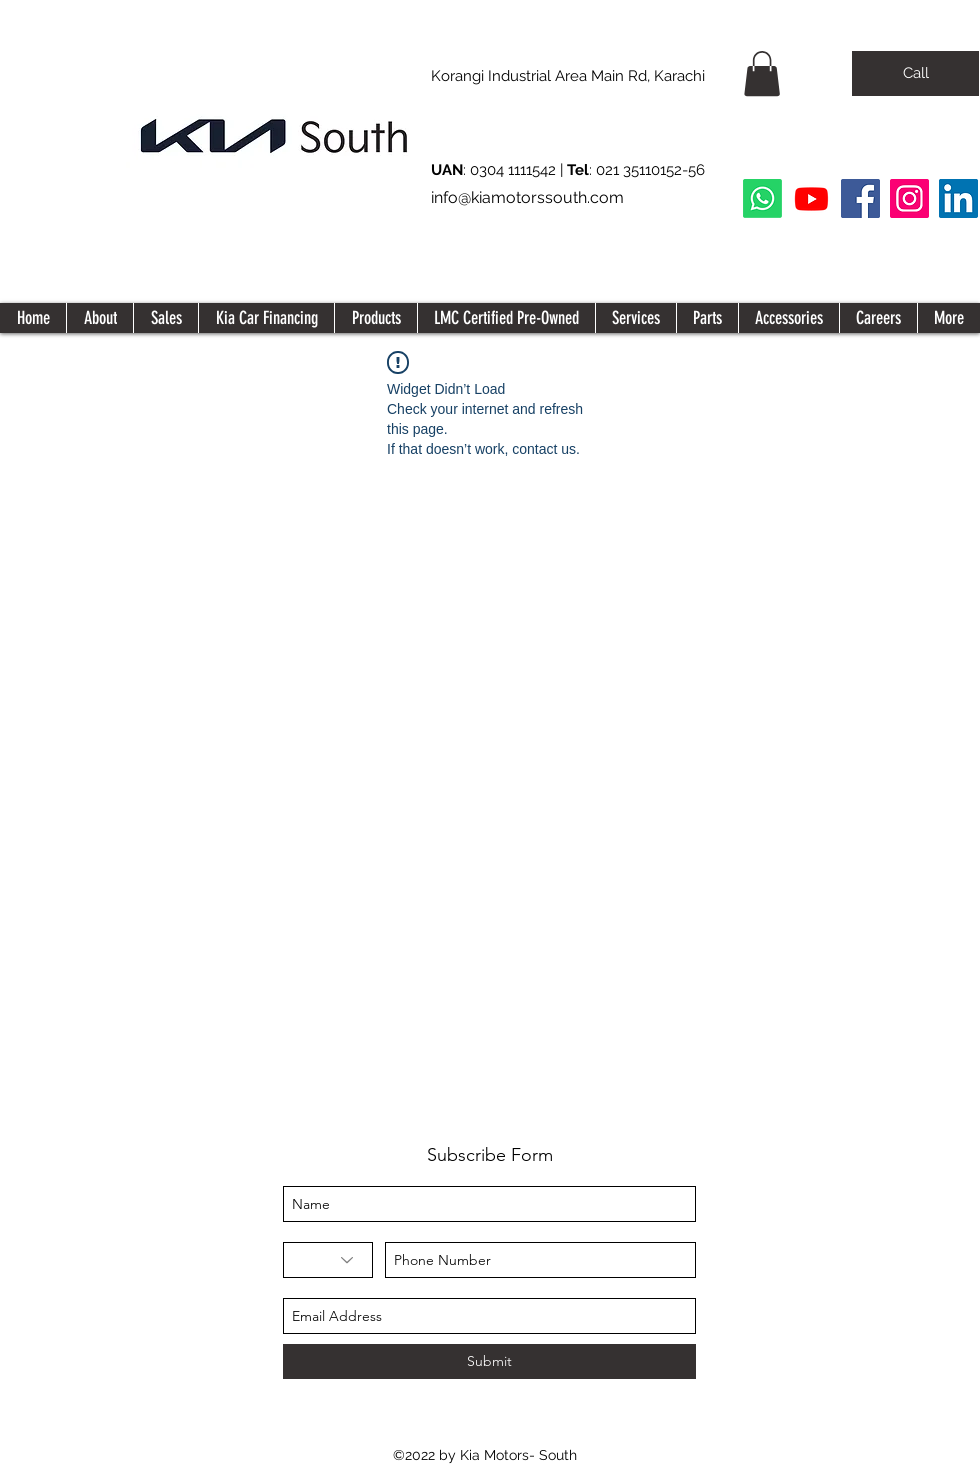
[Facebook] (860, 198)
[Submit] (489, 1361)
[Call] (915, 73)
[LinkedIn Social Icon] (958, 198)
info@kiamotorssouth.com (527, 197)
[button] (762, 73)
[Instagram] (909, 198)
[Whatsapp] (762, 198)
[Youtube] (811, 198)
